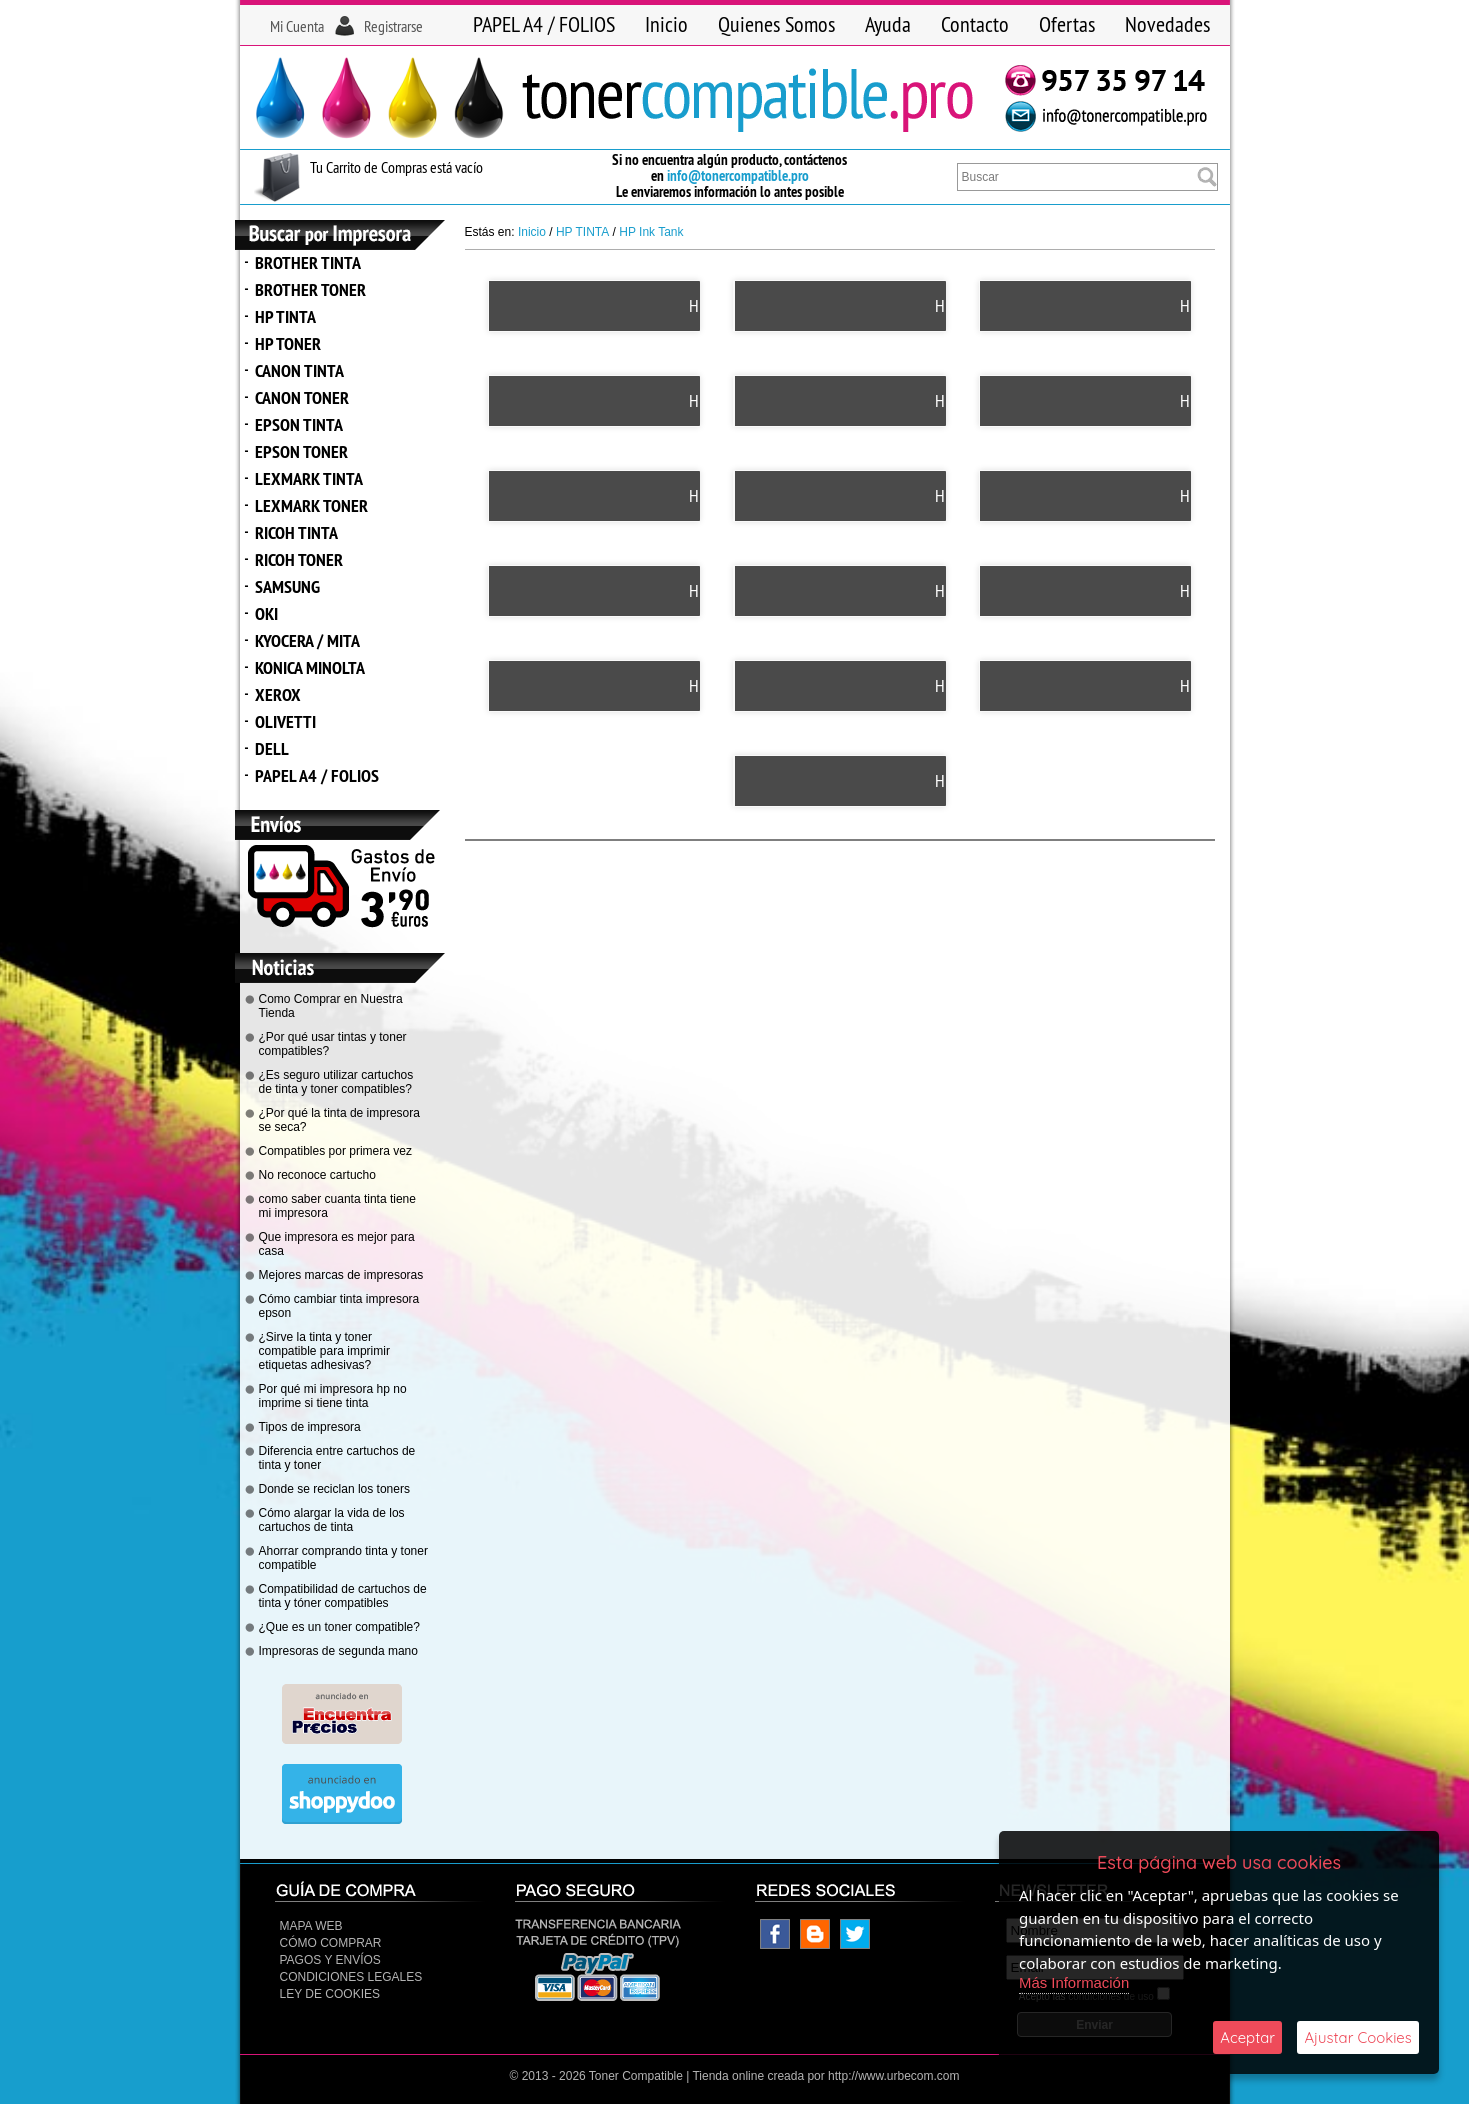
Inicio (666, 24)
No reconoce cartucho (317, 1175)
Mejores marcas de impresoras (341, 1275)
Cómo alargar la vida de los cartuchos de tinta (332, 1520)
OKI (266, 613)
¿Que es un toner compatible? (339, 1627)
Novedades (1167, 24)
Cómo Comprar (331, 1943)
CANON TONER (302, 397)
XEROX (278, 694)
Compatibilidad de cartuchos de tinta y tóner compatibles (343, 1596)
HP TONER (288, 343)
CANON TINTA (299, 370)
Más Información (1074, 1982)
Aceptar (1247, 2037)
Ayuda (888, 24)
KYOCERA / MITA (307, 640)
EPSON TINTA (299, 424)
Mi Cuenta (297, 26)
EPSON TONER (301, 451)
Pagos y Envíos (330, 1960)
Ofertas (1067, 24)
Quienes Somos (776, 24)
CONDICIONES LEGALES (351, 1977)
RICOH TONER (299, 559)
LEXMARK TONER (311, 505)
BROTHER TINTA (308, 262)
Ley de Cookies (330, 1994)
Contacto (975, 24)
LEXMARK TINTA (309, 478)
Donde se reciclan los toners (334, 1489)
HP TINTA (285, 316)
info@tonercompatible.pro (738, 175)
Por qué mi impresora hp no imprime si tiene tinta (333, 1396)
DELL (272, 748)
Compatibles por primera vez (335, 1151)
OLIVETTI (285, 721)
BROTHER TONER (310, 289)
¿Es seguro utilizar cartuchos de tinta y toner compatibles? (336, 1082)
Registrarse (393, 26)
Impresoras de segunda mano (338, 1651)
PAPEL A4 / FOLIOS (544, 24)
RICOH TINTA (296, 532)
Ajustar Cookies (1358, 2037)
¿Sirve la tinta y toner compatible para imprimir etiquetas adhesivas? (324, 1351)
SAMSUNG (287, 586)
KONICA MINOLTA (310, 667)
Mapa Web (311, 1926)
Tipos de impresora (310, 1427)
